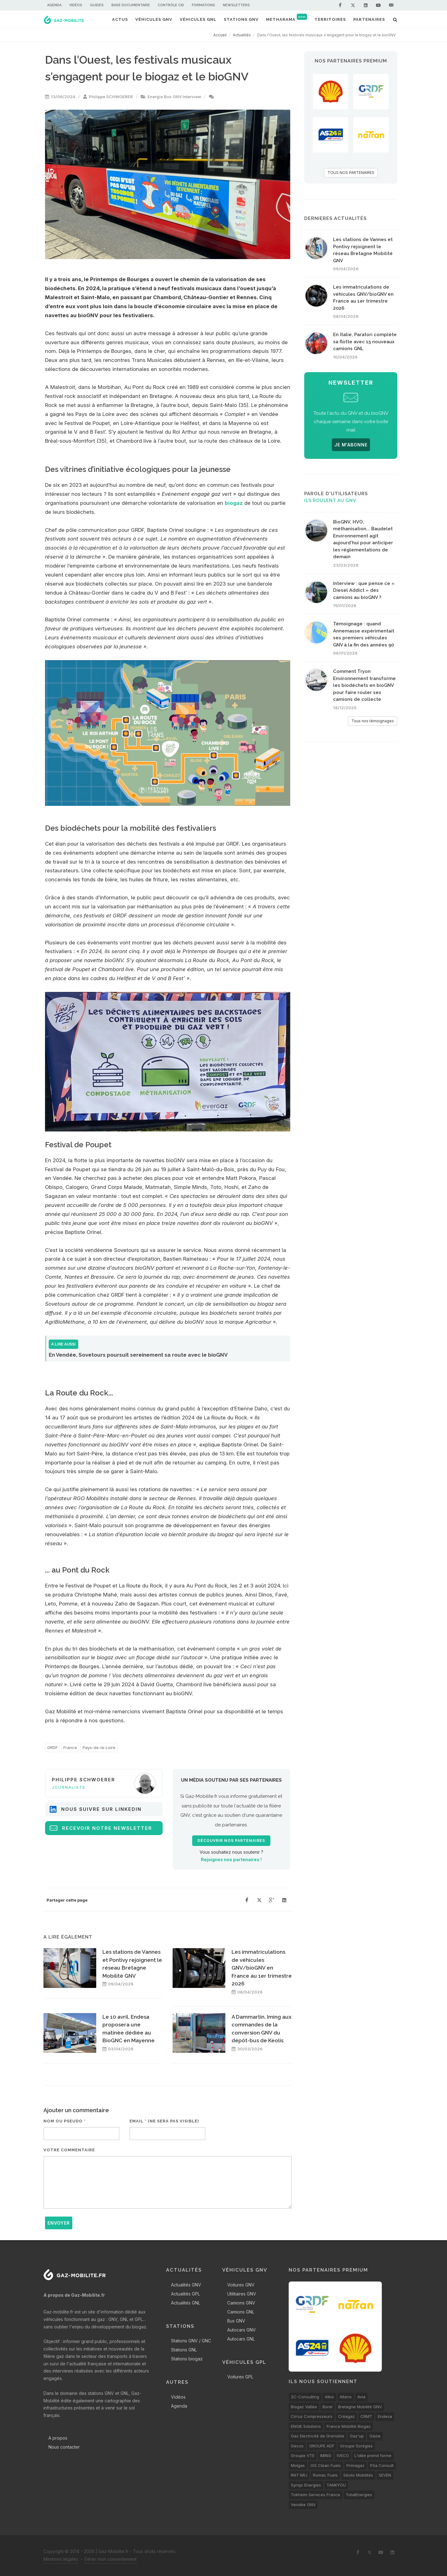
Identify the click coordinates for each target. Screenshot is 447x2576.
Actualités (242, 35)
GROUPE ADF (321, 2445)
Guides (97, 5)
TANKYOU (336, 2484)
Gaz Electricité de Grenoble (317, 2435)
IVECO (343, 2455)
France (70, 1747)
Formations (203, 5)
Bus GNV (173, 96)
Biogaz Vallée (304, 2406)
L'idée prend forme (372, 2455)
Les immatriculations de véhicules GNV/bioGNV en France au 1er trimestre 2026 (262, 1968)
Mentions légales (60, 2559)
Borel (327, 2406)
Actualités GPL (185, 2293)
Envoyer (58, 2223)
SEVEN (385, 2475)
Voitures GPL (240, 2376)
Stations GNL (184, 2349)
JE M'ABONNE (351, 444)
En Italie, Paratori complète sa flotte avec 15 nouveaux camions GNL (365, 341)
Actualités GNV (186, 2284)
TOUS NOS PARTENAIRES (350, 172)
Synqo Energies (306, 2484)
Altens (346, 2396)
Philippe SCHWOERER (111, 96)
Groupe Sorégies (356, 2445)
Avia (361, 2396)
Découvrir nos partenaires (231, 1840)
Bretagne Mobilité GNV (360, 2406)
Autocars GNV (241, 2329)
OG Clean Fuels (325, 2465)
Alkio (329, 2396)
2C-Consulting (305, 2396)
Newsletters (236, 5)
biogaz (234, 503)
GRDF (52, 1747)
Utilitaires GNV (241, 2293)
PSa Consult (382, 2465)
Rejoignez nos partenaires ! (231, 1859)
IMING (325, 2455)
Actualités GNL (185, 2302)
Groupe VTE (302, 2455)
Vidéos (75, 5)
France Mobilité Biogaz (349, 2426)
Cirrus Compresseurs (311, 2416)
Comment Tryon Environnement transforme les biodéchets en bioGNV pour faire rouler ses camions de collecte (364, 685)
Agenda (54, 5)
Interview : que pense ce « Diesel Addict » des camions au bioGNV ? (364, 590)
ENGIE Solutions (306, 2426)
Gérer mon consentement (110, 2559)
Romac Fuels (325, 2475)
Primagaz (355, 2465)
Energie (155, 96)
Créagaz (346, 2416)
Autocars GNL (241, 2338)
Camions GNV (241, 2302)
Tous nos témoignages (372, 721)
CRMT (366, 2416)
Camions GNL (240, 2311)
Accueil (220, 35)
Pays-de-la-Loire (99, 1747)
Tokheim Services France (315, 2494)
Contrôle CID (171, 5)
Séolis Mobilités (358, 2475)
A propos (57, 2438)
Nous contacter (64, 2447)
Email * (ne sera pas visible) (164, 2121)
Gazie (375, 2435)
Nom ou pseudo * (64, 2121)
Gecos (297, 2445)
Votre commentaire (69, 2150)
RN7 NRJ (299, 2475)
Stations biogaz (187, 2358)
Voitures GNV (241, 2284)
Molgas (298, 2465)
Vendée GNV (303, 2504)
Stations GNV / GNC (191, 2340)
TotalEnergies (359, 2494)
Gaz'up (357, 2435)
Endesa (385, 2416)
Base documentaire (130, 5)
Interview (192, 96)
